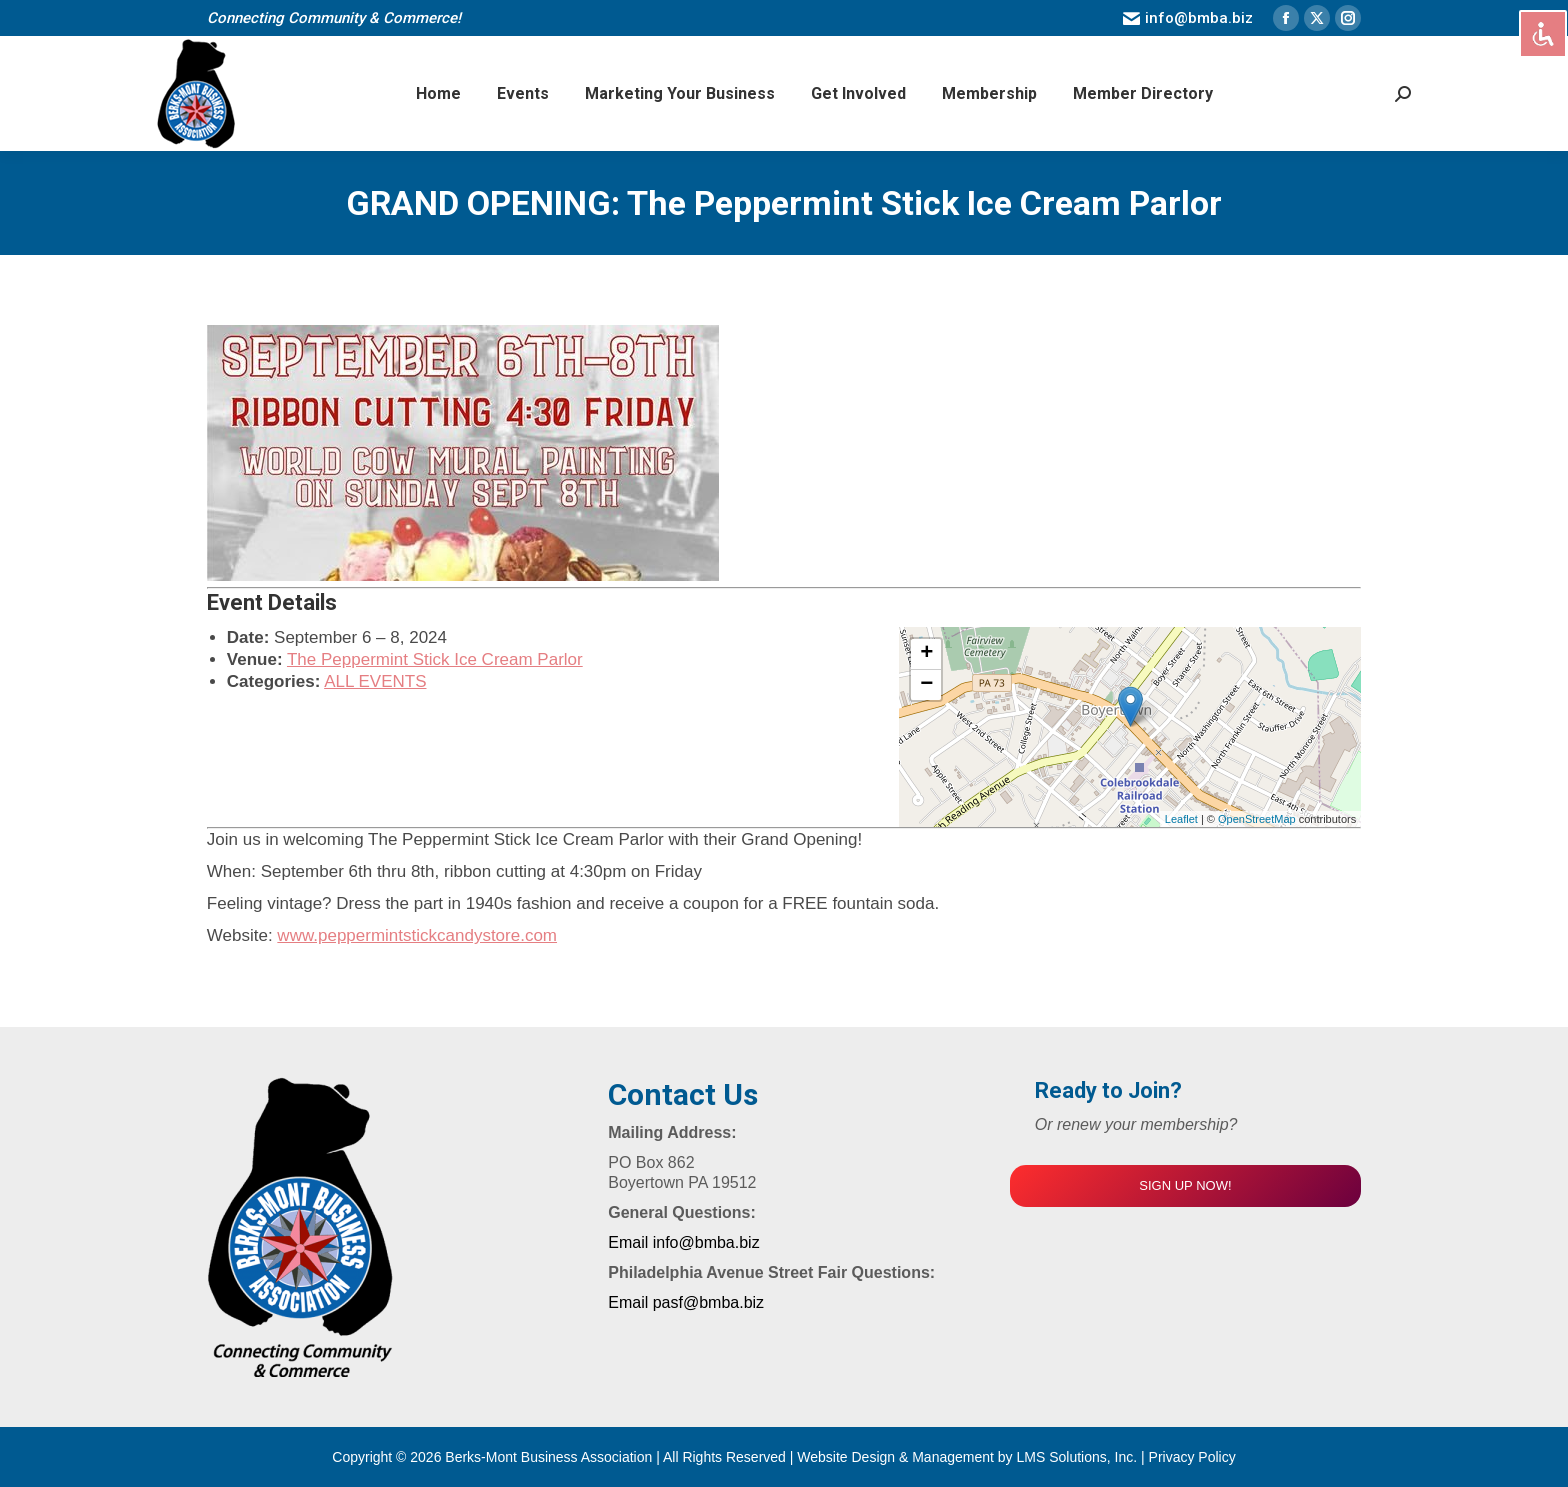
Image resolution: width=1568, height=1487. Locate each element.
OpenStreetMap (1257, 819)
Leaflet (1181, 819)
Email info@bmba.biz (683, 1242)
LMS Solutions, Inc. (1079, 1457)
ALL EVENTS (375, 681)
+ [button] (926, 654)
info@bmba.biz (1188, 18)
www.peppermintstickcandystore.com (417, 935)
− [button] (926, 685)
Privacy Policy (1192, 1457)
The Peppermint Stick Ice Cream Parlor (435, 659)
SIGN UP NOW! (1185, 1185)
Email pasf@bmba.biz (686, 1302)
